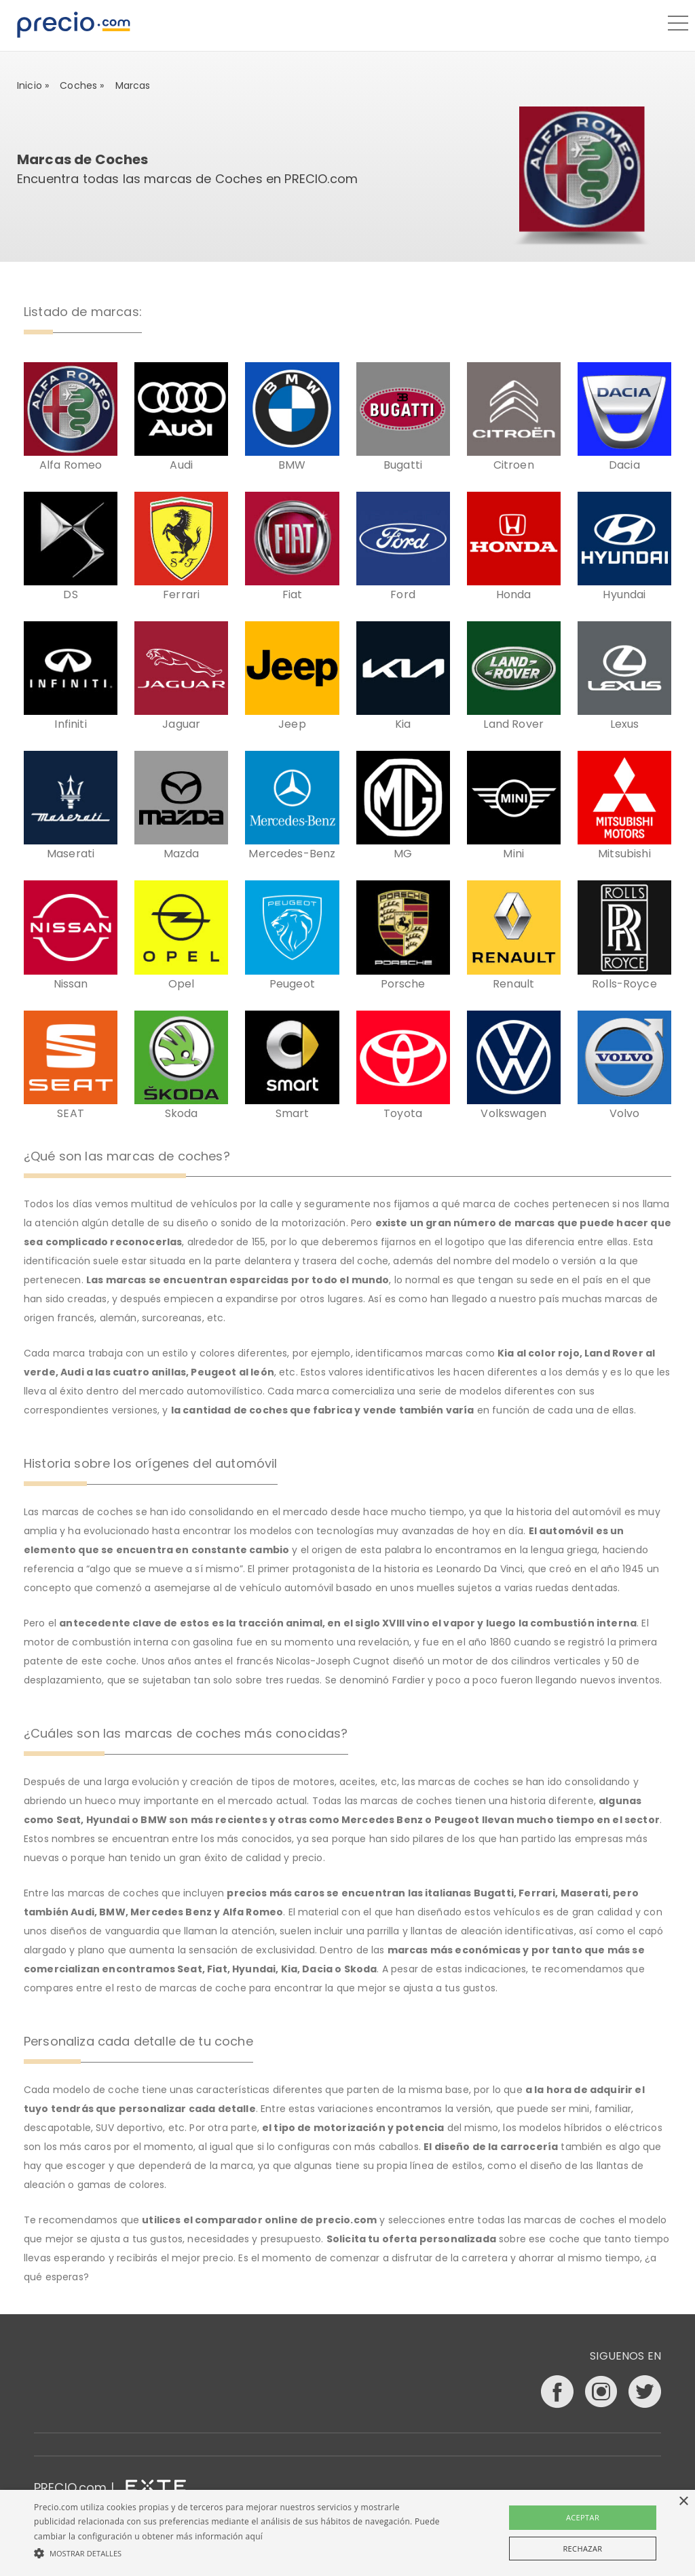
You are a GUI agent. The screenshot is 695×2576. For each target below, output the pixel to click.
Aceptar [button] (582, 2517)
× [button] (683, 2502)
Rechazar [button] (582, 2548)
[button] (238, 2553)
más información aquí (219, 2536)
